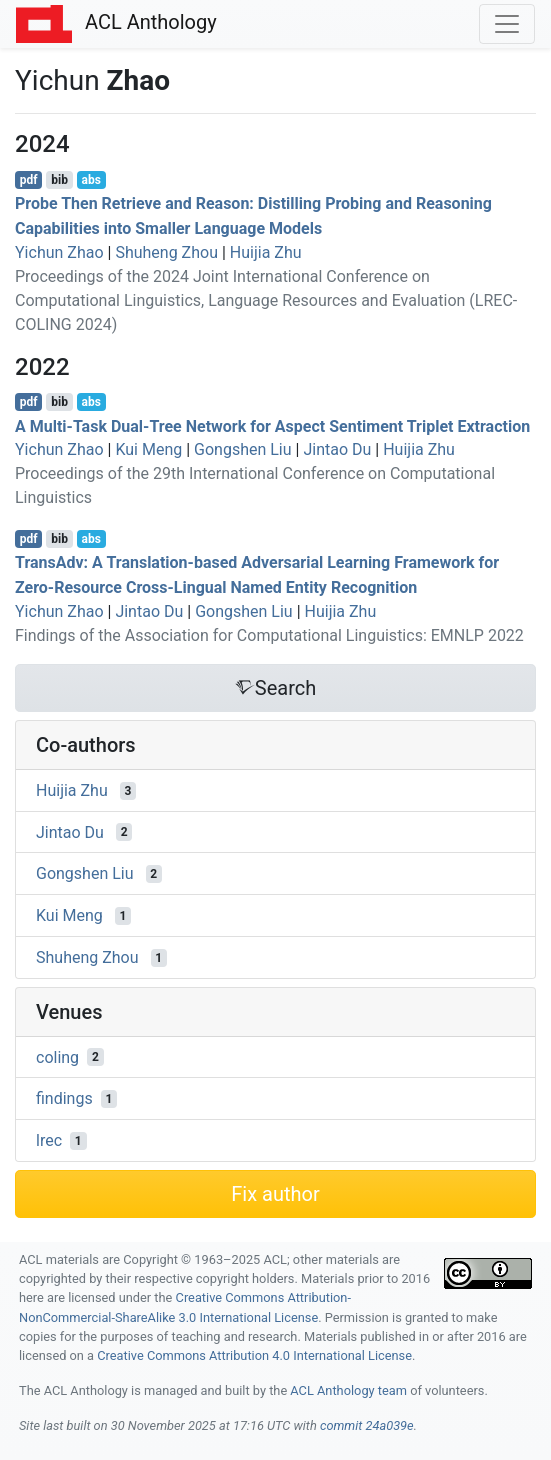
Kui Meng (148, 449)
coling (57, 1056)
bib (59, 180)
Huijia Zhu (266, 252)
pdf (29, 180)
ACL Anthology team (348, 1390)
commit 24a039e (367, 1425)
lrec (49, 1140)
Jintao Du (337, 449)
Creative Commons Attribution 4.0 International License (254, 1355)
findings (64, 1098)
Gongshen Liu (243, 449)
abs (90, 180)
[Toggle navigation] (507, 24)
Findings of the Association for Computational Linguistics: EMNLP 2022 (269, 635)
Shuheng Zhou (166, 252)
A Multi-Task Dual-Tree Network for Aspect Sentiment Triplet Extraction (272, 425)
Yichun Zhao (59, 252)
